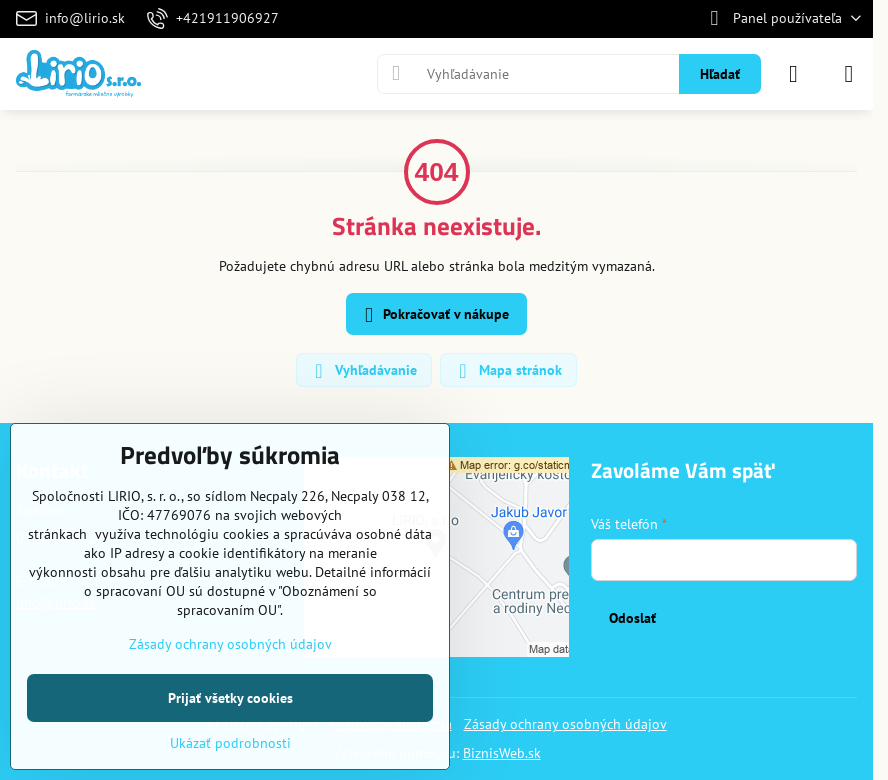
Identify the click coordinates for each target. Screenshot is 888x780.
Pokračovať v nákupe (433, 315)
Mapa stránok (507, 371)
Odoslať (632, 618)
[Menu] (849, 74)
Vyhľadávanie (363, 371)
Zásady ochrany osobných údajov (565, 724)
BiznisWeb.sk (502, 753)
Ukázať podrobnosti (230, 743)
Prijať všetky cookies (230, 698)
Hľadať (720, 74)
